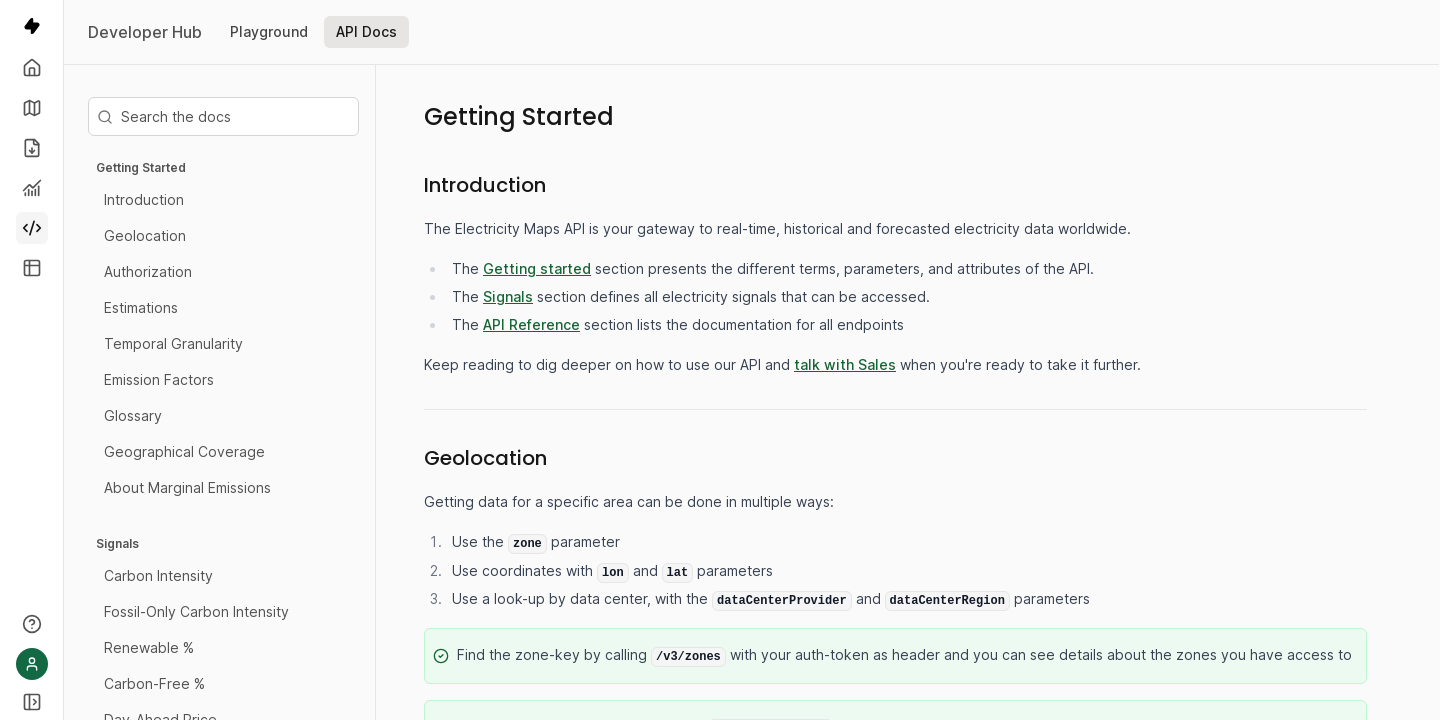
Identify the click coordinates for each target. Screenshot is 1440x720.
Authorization (148, 271)
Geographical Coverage (184, 451)
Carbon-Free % (154, 683)
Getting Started (141, 167)
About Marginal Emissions (187, 487)
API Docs (366, 31)
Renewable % (149, 647)
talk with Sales (845, 364)
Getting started (537, 268)
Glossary (133, 415)
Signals (117, 543)
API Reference (531, 324)
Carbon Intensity (158, 575)
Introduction (144, 199)
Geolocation (145, 235)
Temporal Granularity (173, 343)
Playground (269, 31)
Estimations (141, 307)
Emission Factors (159, 379)
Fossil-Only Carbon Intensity (196, 611)
